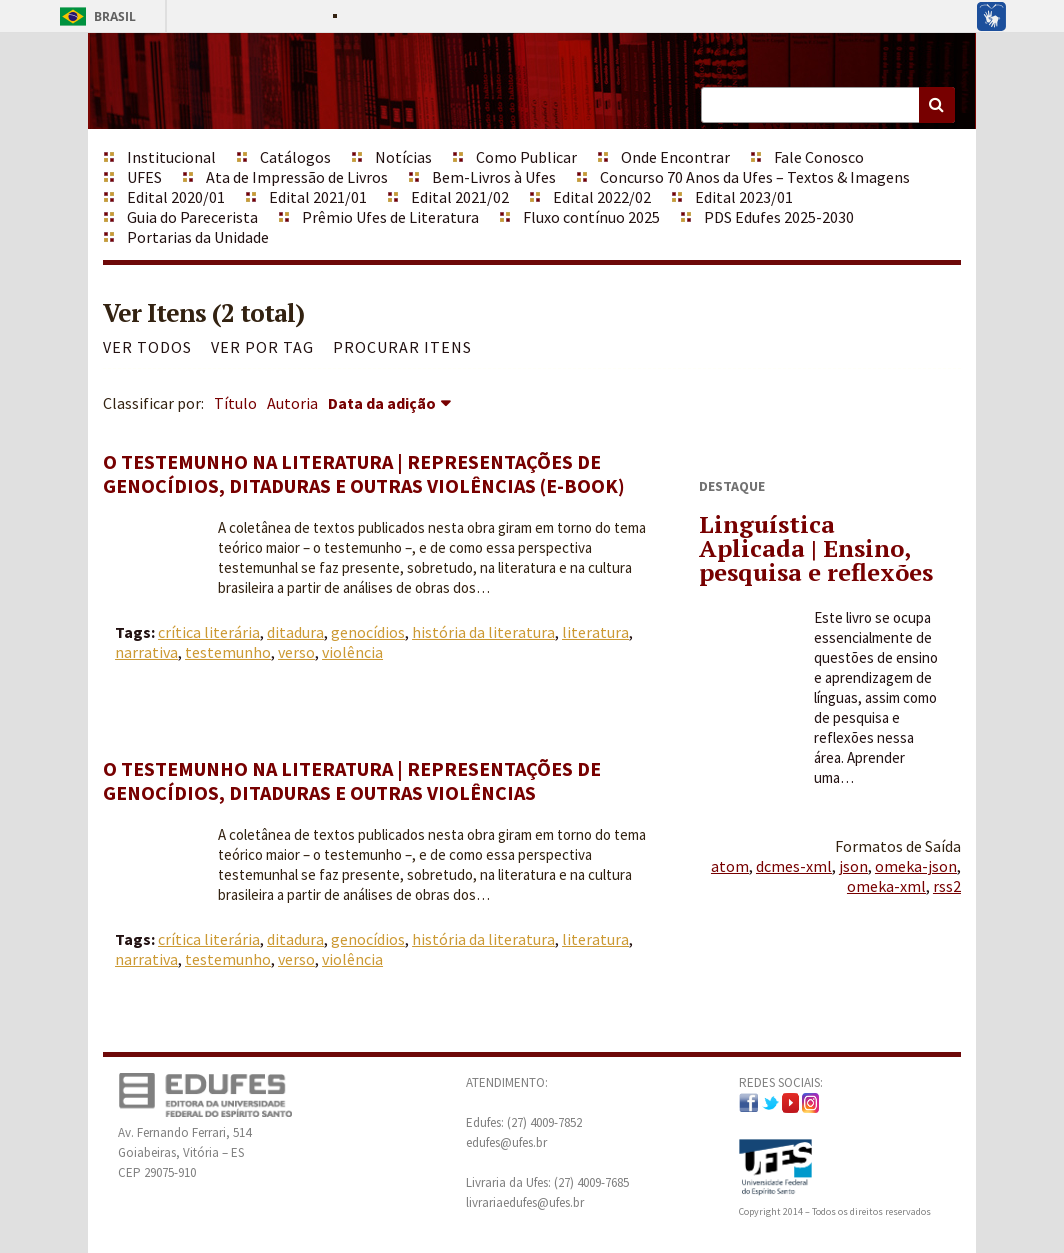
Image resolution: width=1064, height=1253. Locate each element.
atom (730, 866)
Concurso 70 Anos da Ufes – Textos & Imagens (755, 177)
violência (352, 652)
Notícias (403, 157)
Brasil (94, 16)
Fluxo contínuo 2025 (591, 217)
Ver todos (147, 347)
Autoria (292, 403)
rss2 (947, 886)
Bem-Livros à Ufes (494, 177)
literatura (595, 632)
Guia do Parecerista (192, 217)
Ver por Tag (262, 347)
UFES (144, 177)
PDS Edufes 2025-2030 (779, 217)
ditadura (295, 632)
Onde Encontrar (675, 157)
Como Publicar (526, 157)
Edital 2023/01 (744, 197)
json (853, 866)
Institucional (171, 157)
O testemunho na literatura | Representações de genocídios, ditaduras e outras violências (352, 780)
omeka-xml (886, 886)
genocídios (368, 632)
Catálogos (295, 157)
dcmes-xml (794, 866)
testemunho (228, 652)
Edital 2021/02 (460, 197)
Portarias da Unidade (198, 237)
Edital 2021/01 (318, 197)
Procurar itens (402, 347)
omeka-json (916, 866)
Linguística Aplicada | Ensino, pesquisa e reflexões (816, 548)
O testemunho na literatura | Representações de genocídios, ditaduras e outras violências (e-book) (364, 473)
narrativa (146, 652)
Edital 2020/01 (176, 197)
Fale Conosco (819, 157)
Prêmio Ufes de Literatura (390, 217)
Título (235, 403)
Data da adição (382, 403)
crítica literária (209, 632)
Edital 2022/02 (602, 197)
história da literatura (483, 632)
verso (296, 652)
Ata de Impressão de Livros (297, 177)
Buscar (937, 105)
